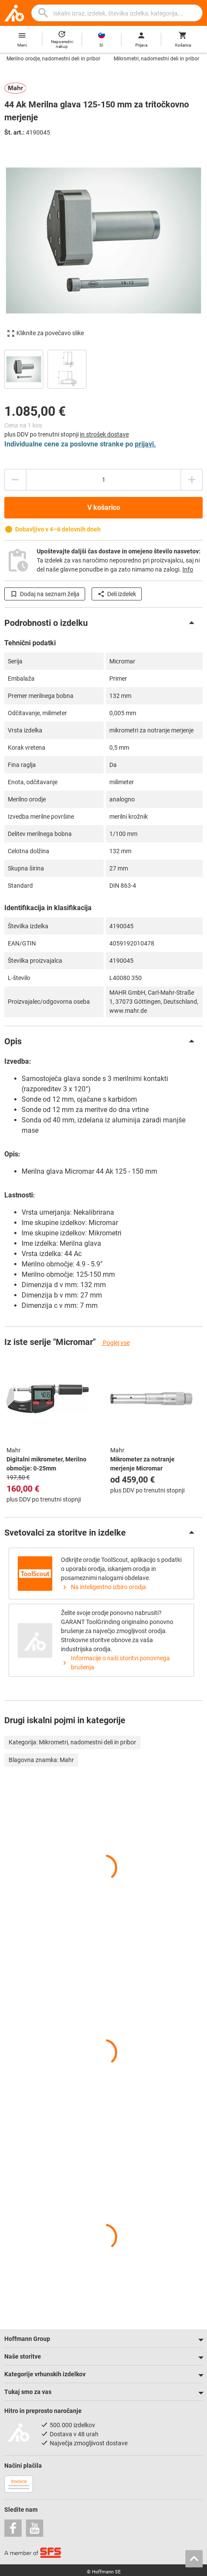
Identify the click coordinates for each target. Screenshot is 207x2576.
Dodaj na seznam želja (45, 594)
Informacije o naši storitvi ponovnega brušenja (115, 1663)
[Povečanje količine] (15, 479)
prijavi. (145, 444)
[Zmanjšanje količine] (192, 479)
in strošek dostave (104, 434)
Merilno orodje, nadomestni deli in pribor (53, 59)
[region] (103, 368)
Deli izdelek (116, 594)
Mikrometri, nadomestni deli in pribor (156, 59)
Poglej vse (116, 1342)
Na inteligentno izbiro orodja (103, 1587)
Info (187, 569)
